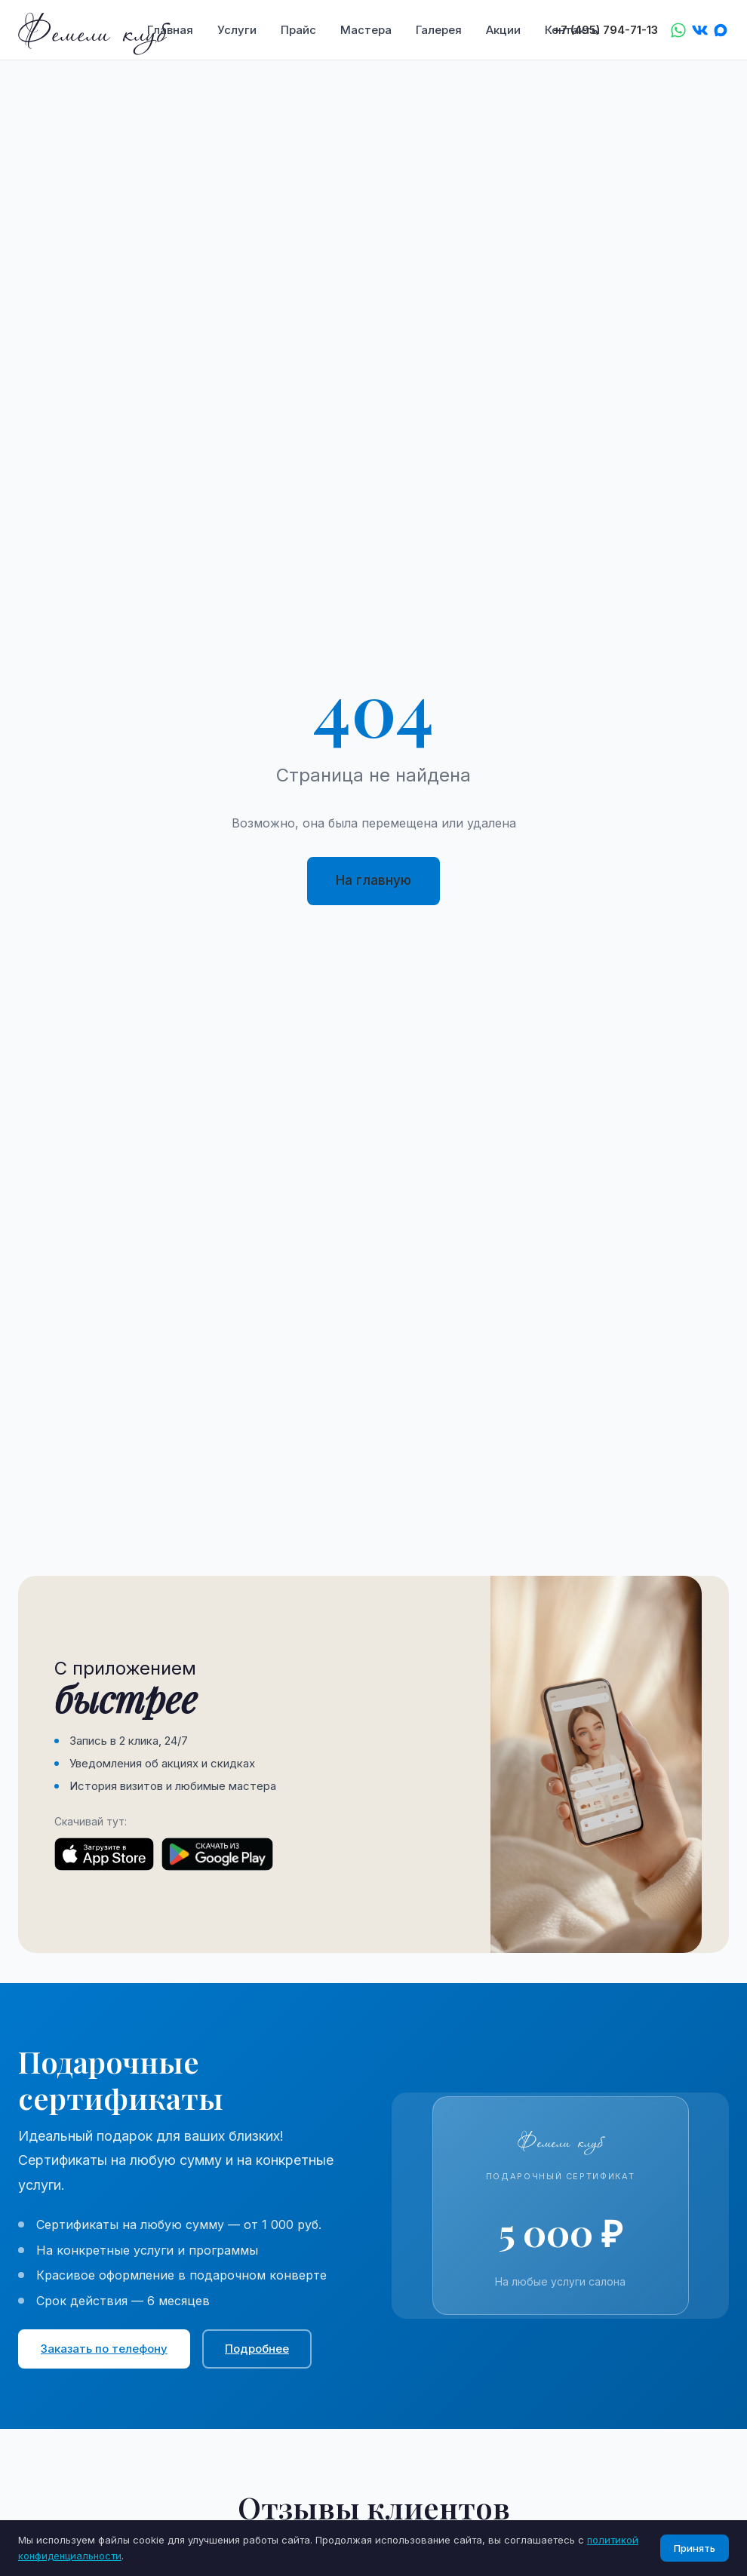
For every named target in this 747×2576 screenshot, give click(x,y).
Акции (503, 30)
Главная (170, 30)
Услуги (237, 30)
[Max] (720, 30)
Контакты (572, 30)
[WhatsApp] (678, 30)
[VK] (699, 30)
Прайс (298, 30)
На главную (373, 880)
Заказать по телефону (104, 2348)
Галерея (439, 30)
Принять (694, 2548)
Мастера (366, 30)
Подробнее (257, 2348)
